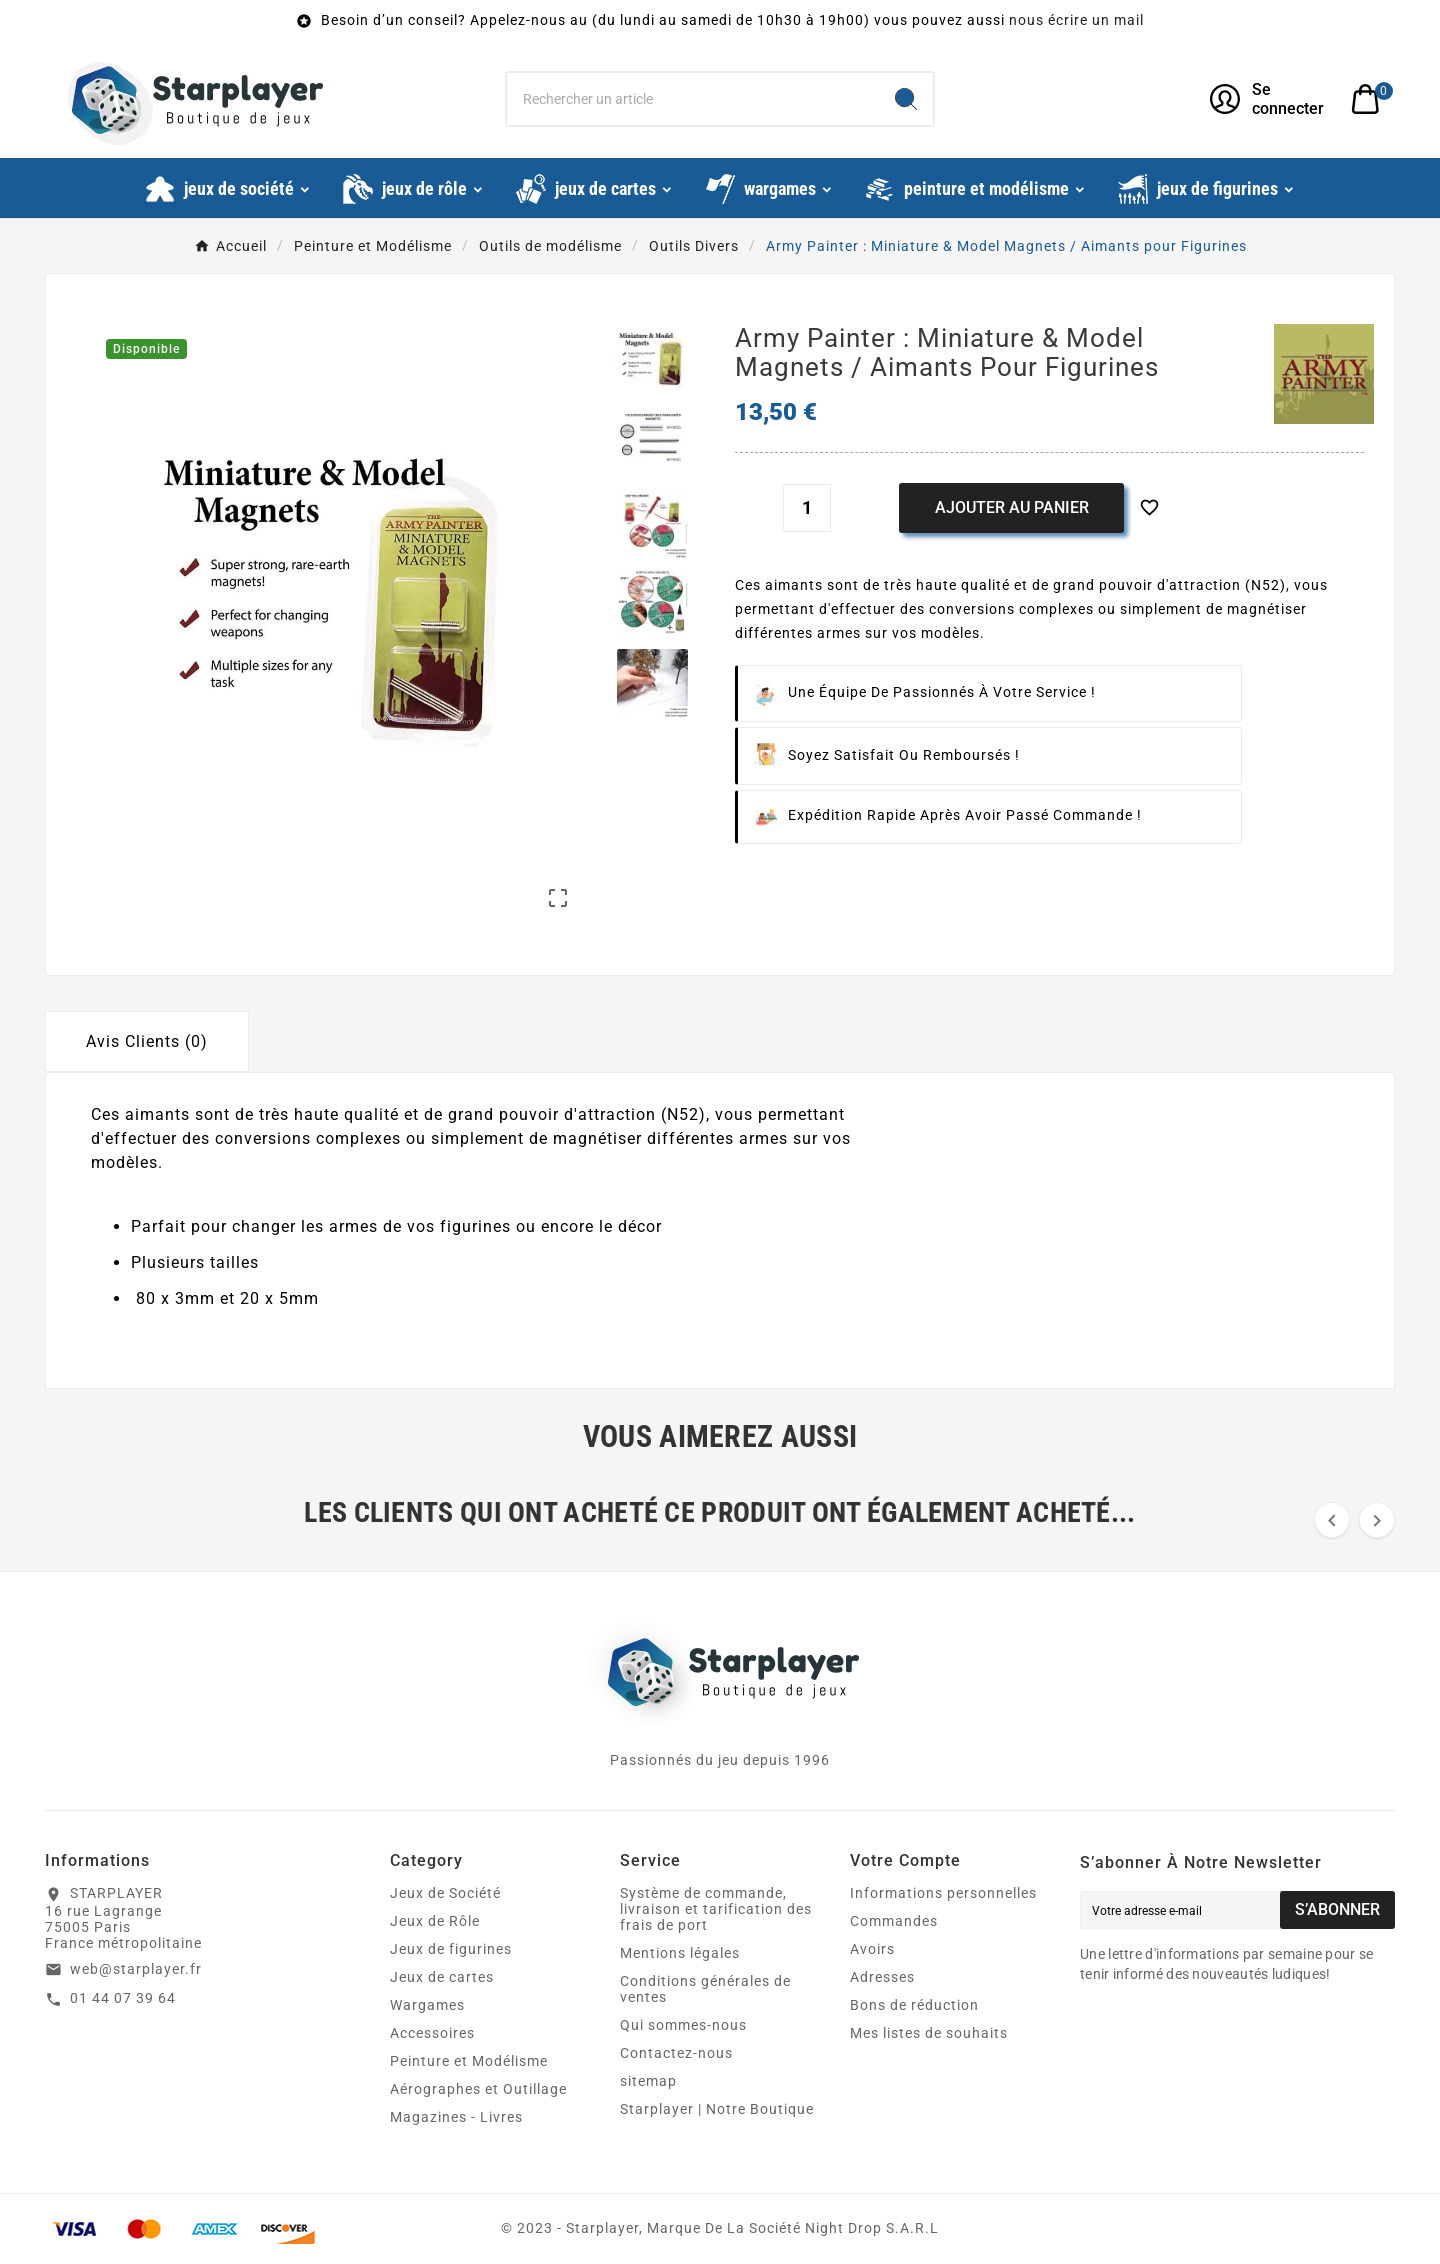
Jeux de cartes (442, 1977)
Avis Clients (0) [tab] (147, 1041)
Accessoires (432, 2033)
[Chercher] (693, 99)
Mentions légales (680, 1953)
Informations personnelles (943, 1893)
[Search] (906, 99)
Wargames (427, 2005)
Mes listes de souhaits (929, 2033)
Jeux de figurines (451, 1949)
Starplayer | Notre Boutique (717, 2109)
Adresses (882, 1977)
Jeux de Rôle (435, 1921)
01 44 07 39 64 (123, 1998)
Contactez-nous (676, 2053)
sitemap (648, 2081)
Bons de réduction (914, 2005)
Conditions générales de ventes (705, 1989)
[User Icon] (1268, 99)
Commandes (894, 1921)
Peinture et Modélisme (469, 2061)
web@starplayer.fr (136, 1969)
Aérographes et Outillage (478, 2089)
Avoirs (872, 1949)
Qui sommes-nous (683, 2025)
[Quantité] (807, 508)
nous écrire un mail (1076, 20)
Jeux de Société (445, 1893)
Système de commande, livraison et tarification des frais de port (716, 1909)
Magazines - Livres (456, 2117)
